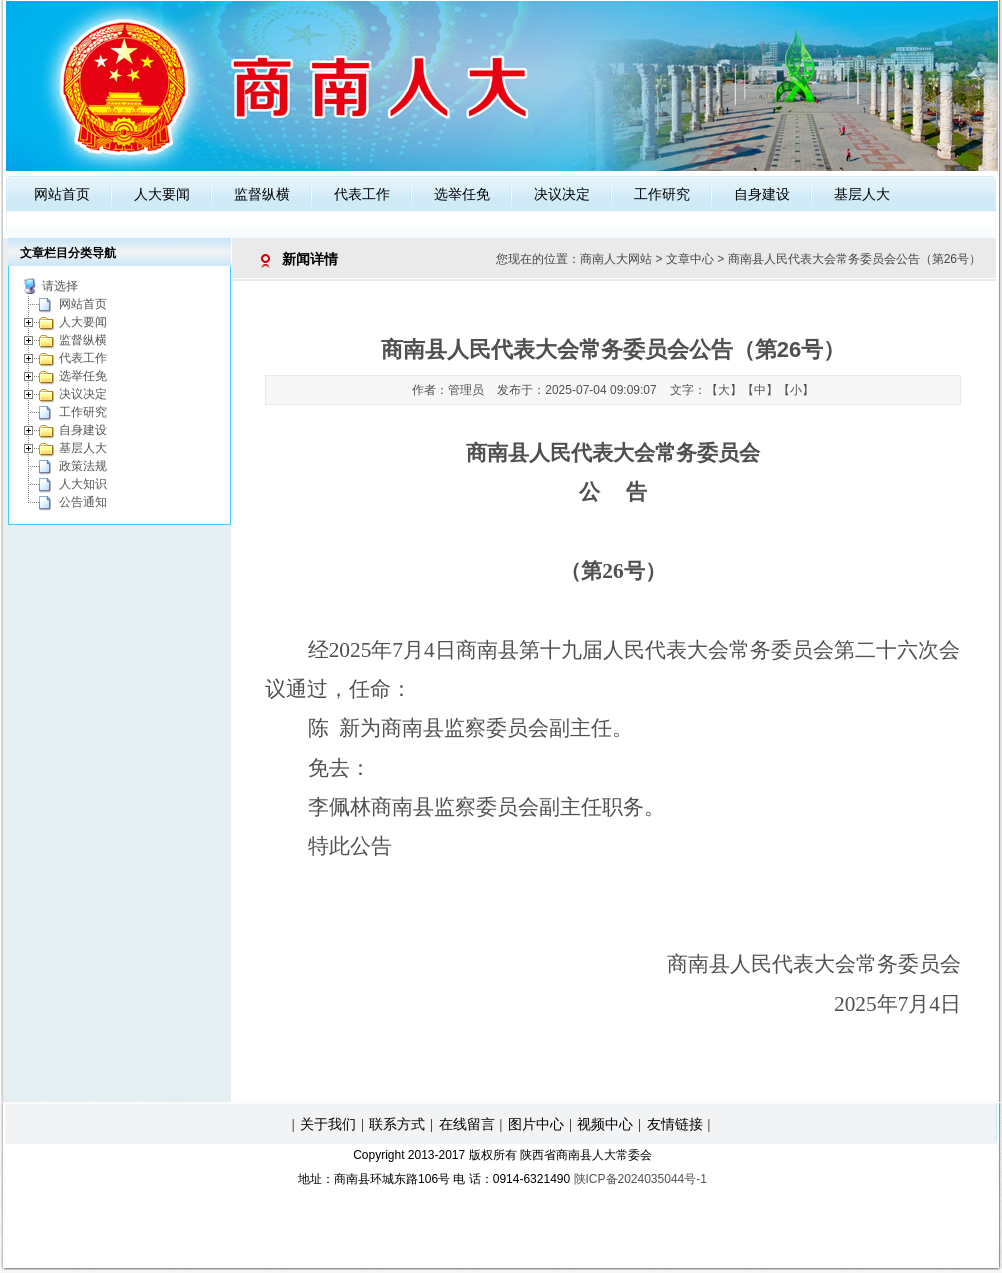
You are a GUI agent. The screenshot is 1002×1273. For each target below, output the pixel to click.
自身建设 (762, 194)
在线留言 (467, 1124)
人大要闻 (162, 194)
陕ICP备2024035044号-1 (640, 1179)
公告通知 (83, 502)
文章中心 (690, 259)
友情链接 (675, 1124)
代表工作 (362, 194)
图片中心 (536, 1124)
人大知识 (83, 484)
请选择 (60, 286)
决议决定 (562, 194)
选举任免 (462, 194)
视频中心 (605, 1124)
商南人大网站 (616, 259)
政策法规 (83, 466)
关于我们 (328, 1124)
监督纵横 (262, 194)
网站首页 (62, 194)
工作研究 (662, 194)
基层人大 (862, 194)
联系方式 (397, 1124)
